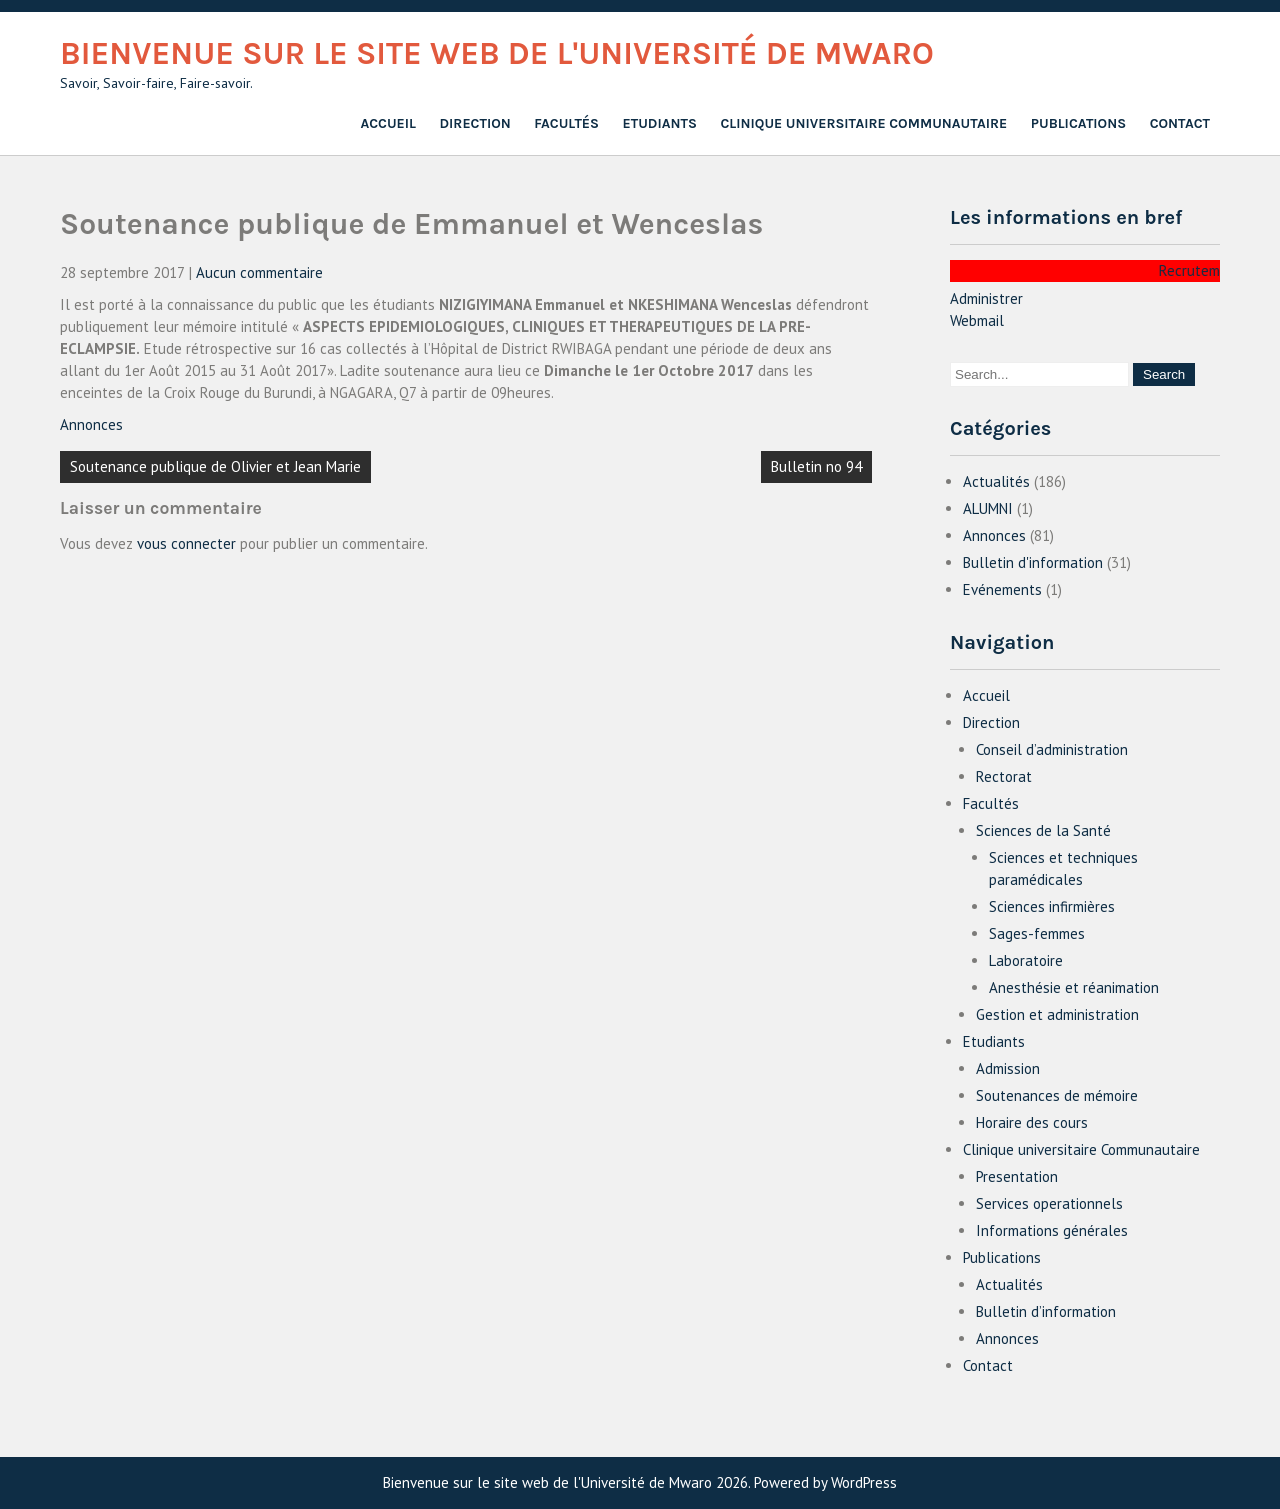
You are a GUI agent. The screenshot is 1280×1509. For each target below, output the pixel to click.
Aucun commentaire (259, 272)
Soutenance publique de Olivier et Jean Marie (215, 466)
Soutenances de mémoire (1057, 1095)
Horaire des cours (1032, 1122)
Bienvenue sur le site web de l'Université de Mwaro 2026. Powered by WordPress (640, 1482)
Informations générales (1052, 1230)
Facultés (566, 123)
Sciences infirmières (1052, 906)
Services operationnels (1049, 1203)
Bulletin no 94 (816, 466)
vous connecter (186, 543)
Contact (1180, 123)
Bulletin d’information (1046, 1311)
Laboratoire (1026, 960)
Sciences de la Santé (1043, 830)
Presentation (1017, 1176)
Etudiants (660, 123)
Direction (475, 123)
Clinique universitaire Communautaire (863, 123)
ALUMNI (988, 508)
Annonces (91, 424)
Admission (1008, 1068)
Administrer (986, 298)
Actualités (996, 481)
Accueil (388, 123)
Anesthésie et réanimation (1074, 987)
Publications (1078, 123)
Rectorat (1004, 776)
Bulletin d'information (1033, 562)
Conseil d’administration (1052, 749)
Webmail (977, 320)
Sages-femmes (1037, 933)
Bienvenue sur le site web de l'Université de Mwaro (497, 53)
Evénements (1002, 589)
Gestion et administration (1057, 1014)
